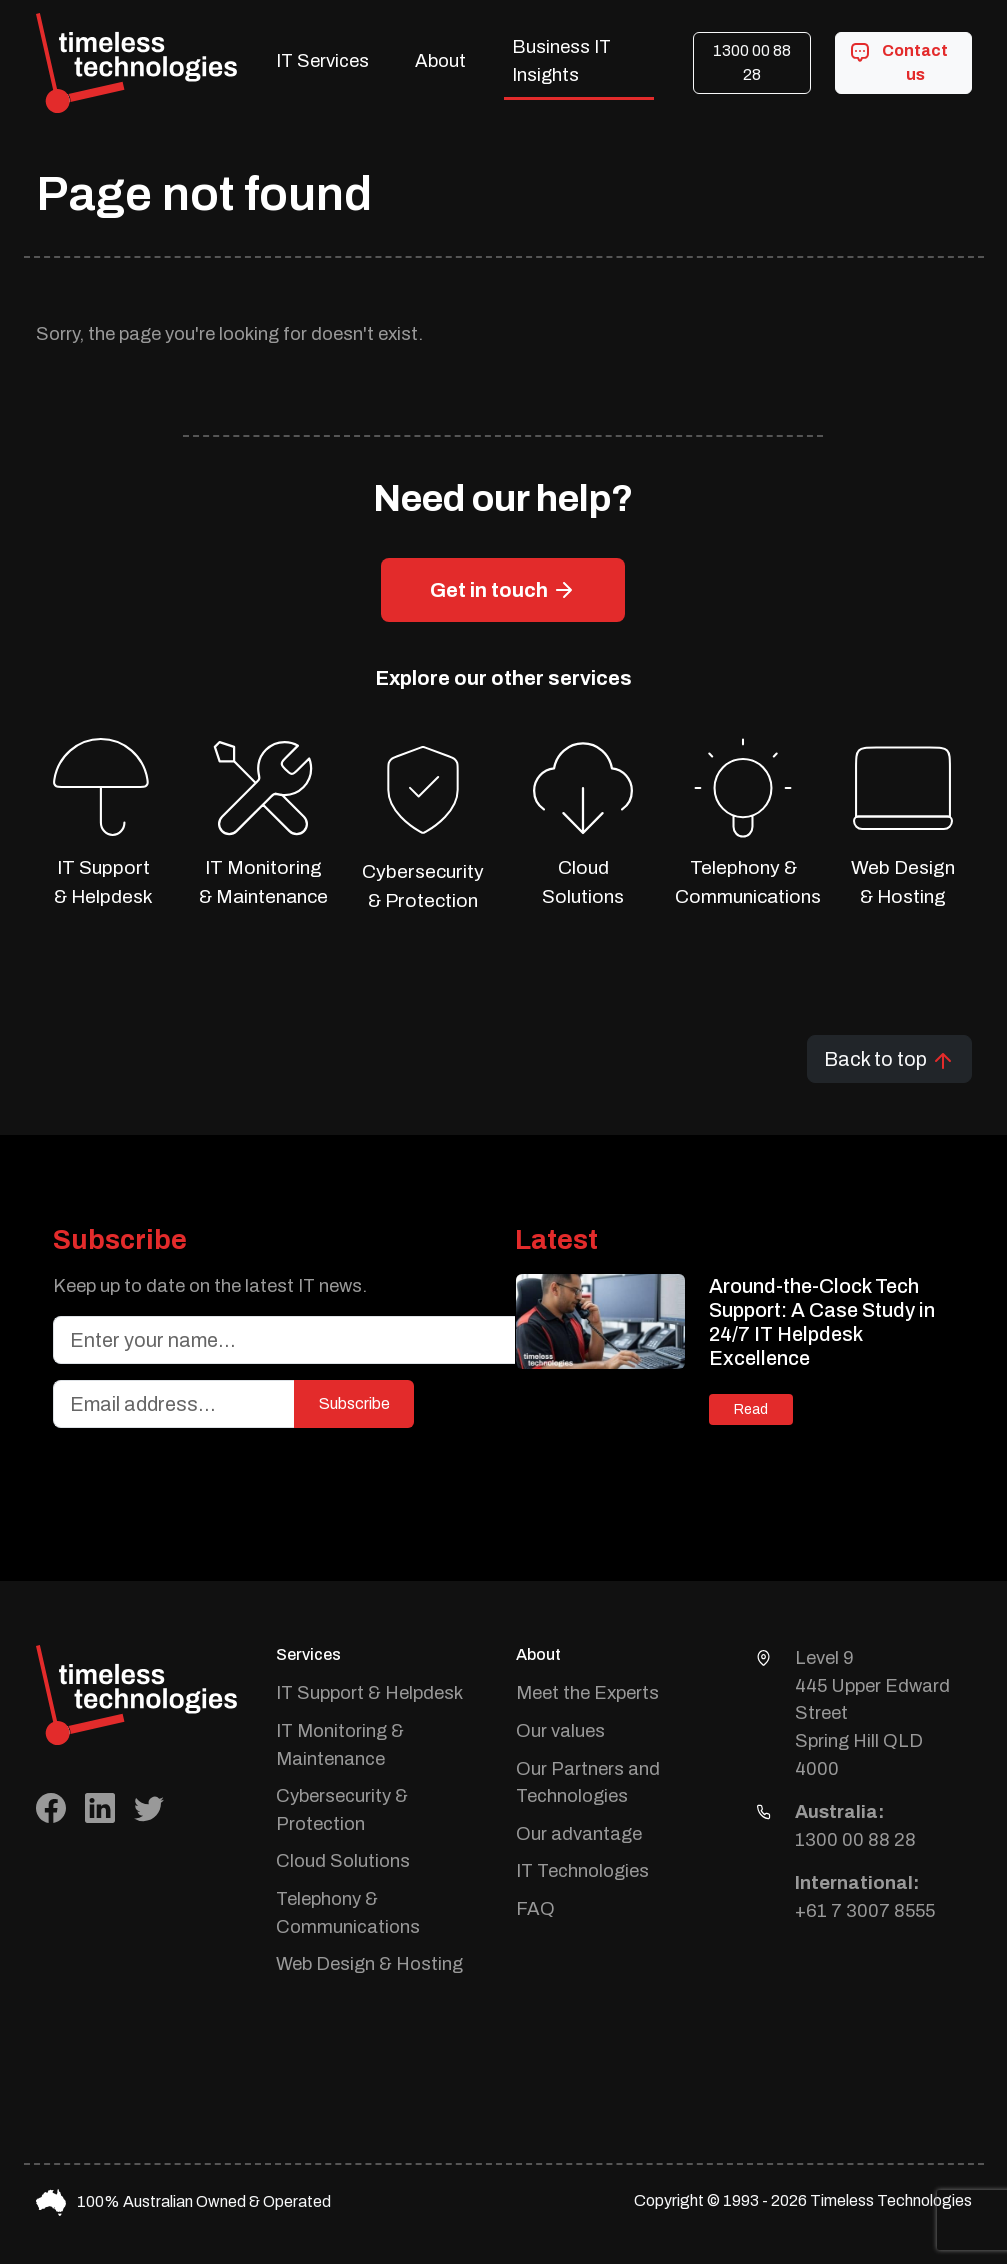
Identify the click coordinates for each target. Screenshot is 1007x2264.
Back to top (889, 1060)
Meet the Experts (587, 1693)
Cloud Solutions (343, 1861)
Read (751, 1409)
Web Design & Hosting (369, 1964)
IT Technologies (582, 1871)
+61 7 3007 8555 (865, 1911)
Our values (560, 1731)
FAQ (535, 1909)
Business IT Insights (561, 61)
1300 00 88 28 (752, 62)
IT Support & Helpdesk (369, 1693)
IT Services (322, 61)
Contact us (898, 61)
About (440, 61)
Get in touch (503, 590)
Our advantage (579, 1834)
